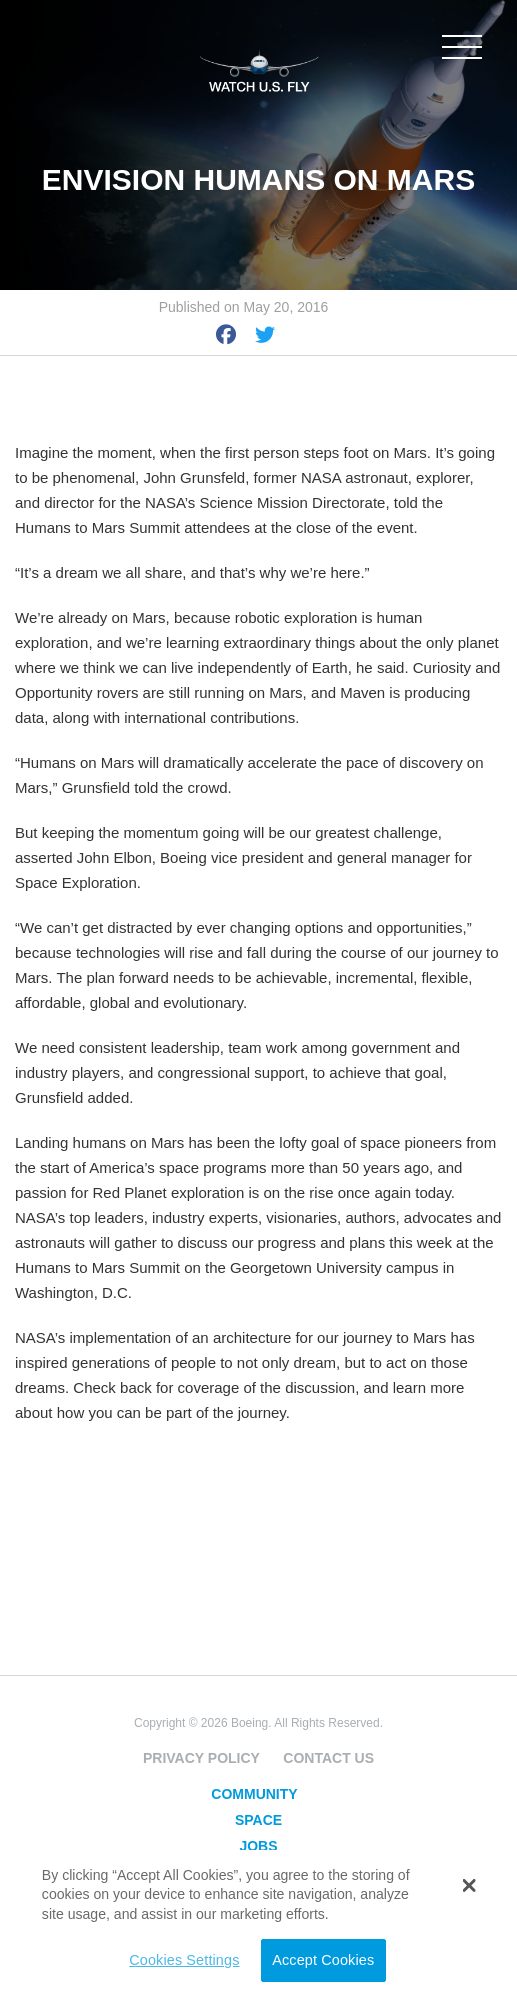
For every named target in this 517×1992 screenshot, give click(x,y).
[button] (469, 1885)
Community (254, 1794)
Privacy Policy (201, 1758)
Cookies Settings (184, 1960)
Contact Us (328, 1758)
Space (258, 1820)
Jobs (258, 1846)
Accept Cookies (323, 1960)
